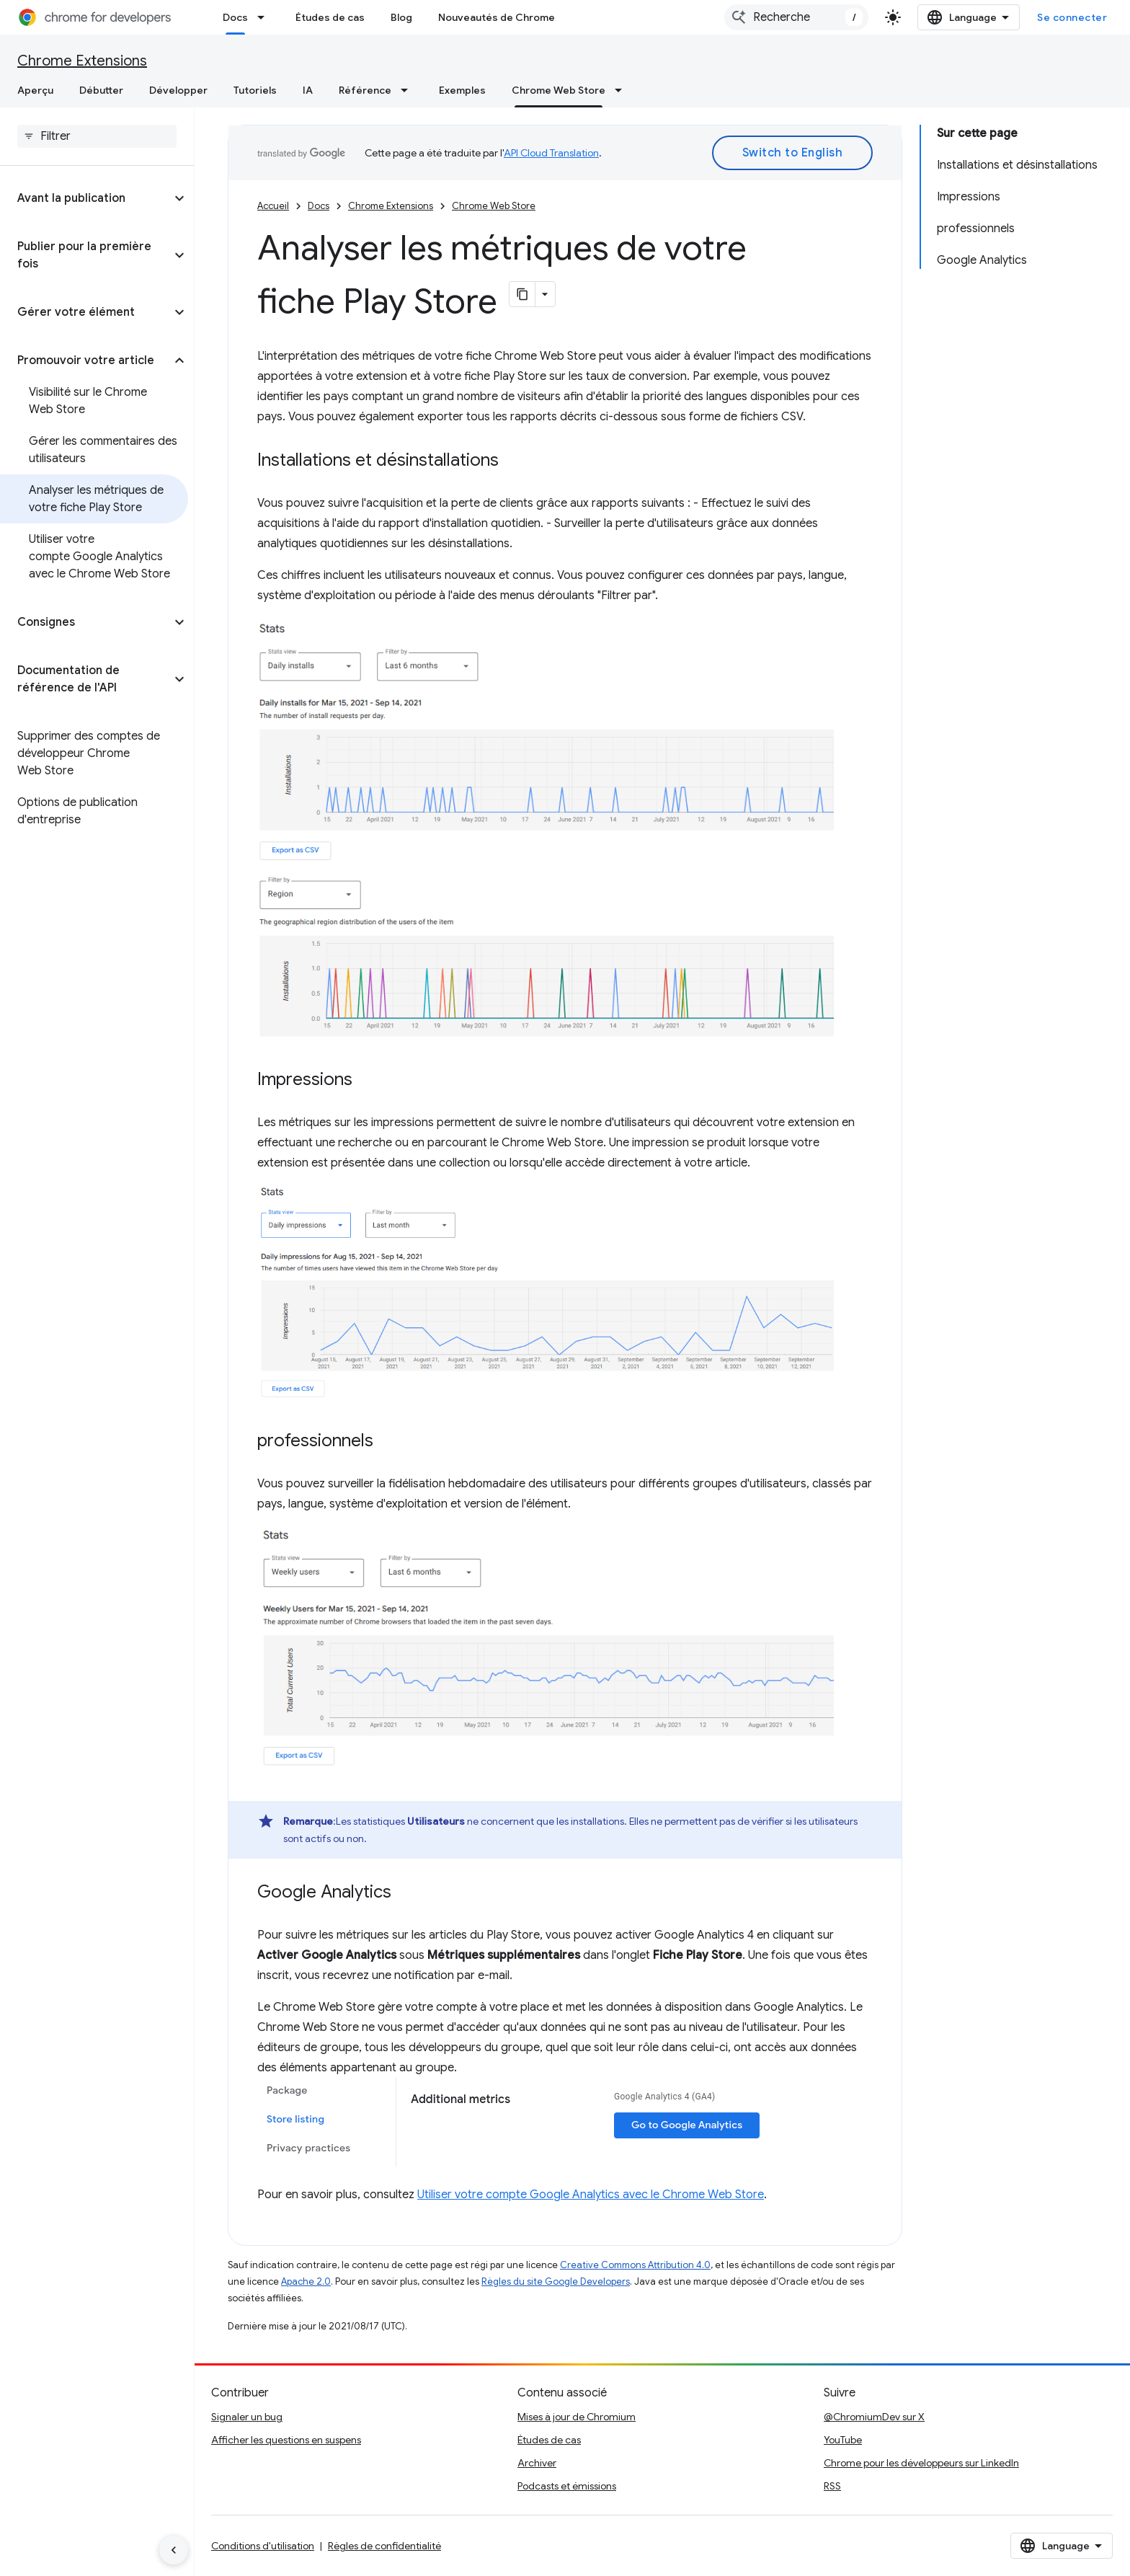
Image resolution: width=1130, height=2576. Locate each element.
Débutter (101, 90)
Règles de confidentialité (384, 2545)
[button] (85, 198)
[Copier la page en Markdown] (522, 294)
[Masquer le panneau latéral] (173, 2550)
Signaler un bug (246, 2416)
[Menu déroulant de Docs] (265, 17)
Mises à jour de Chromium (576, 2416)
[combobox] (796, 17)
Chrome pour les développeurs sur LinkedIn (921, 2462)
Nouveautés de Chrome (496, 17)
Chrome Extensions (82, 61)
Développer (178, 90)
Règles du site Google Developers (555, 2281)
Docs (318, 206)
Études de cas (330, 17)
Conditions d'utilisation (262, 2545)
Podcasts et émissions (566, 2485)
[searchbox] (97, 136)
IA (308, 90)
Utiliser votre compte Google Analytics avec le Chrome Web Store (590, 2194)
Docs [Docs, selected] (235, 17)
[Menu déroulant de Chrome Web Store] (622, 90)
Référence (365, 90)
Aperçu (35, 90)
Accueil (273, 206)
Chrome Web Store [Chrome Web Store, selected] (558, 90)
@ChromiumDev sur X (874, 2416)
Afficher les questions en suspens (286, 2439)
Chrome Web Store (493, 206)
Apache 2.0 (306, 2281)
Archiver (536, 2462)
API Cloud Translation (551, 152)
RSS (832, 2485)
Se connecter (1072, 17)
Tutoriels (255, 90)
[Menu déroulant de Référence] (408, 90)
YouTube (843, 2439)
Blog (401, 17)
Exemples (462, 90)
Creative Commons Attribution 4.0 (635, 2265)
